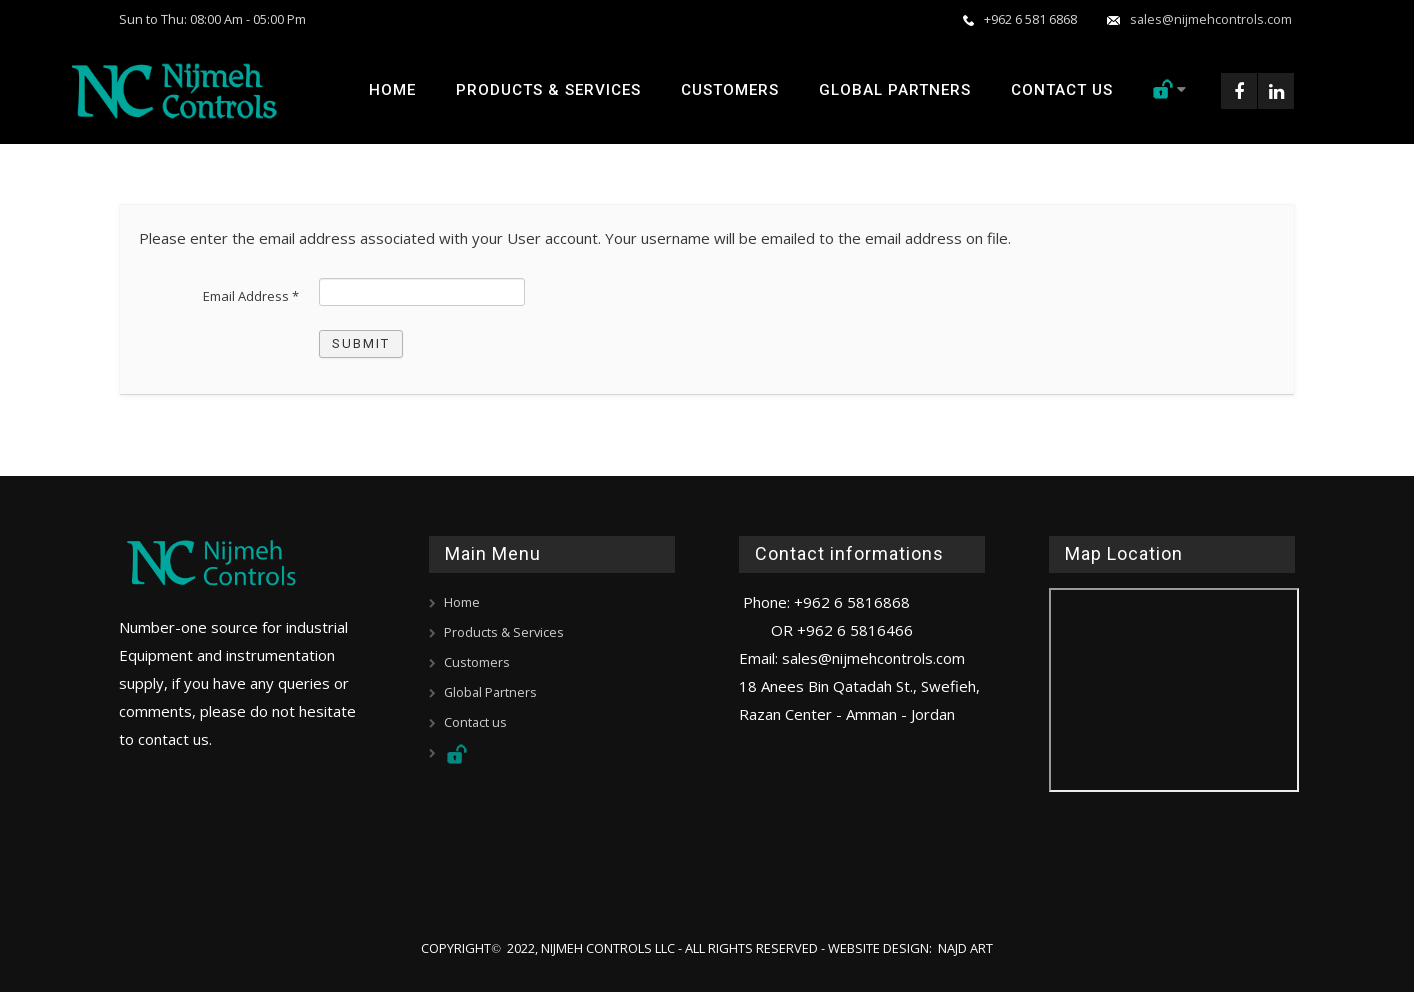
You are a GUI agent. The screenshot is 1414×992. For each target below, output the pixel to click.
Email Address (251, 296)
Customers (729, 90)
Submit (361, 343)
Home (391, 90)
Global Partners (894, 90)
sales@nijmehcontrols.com (1201, 19)
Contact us (1061, 90)
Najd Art (965, 947)
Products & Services (547, 90)
